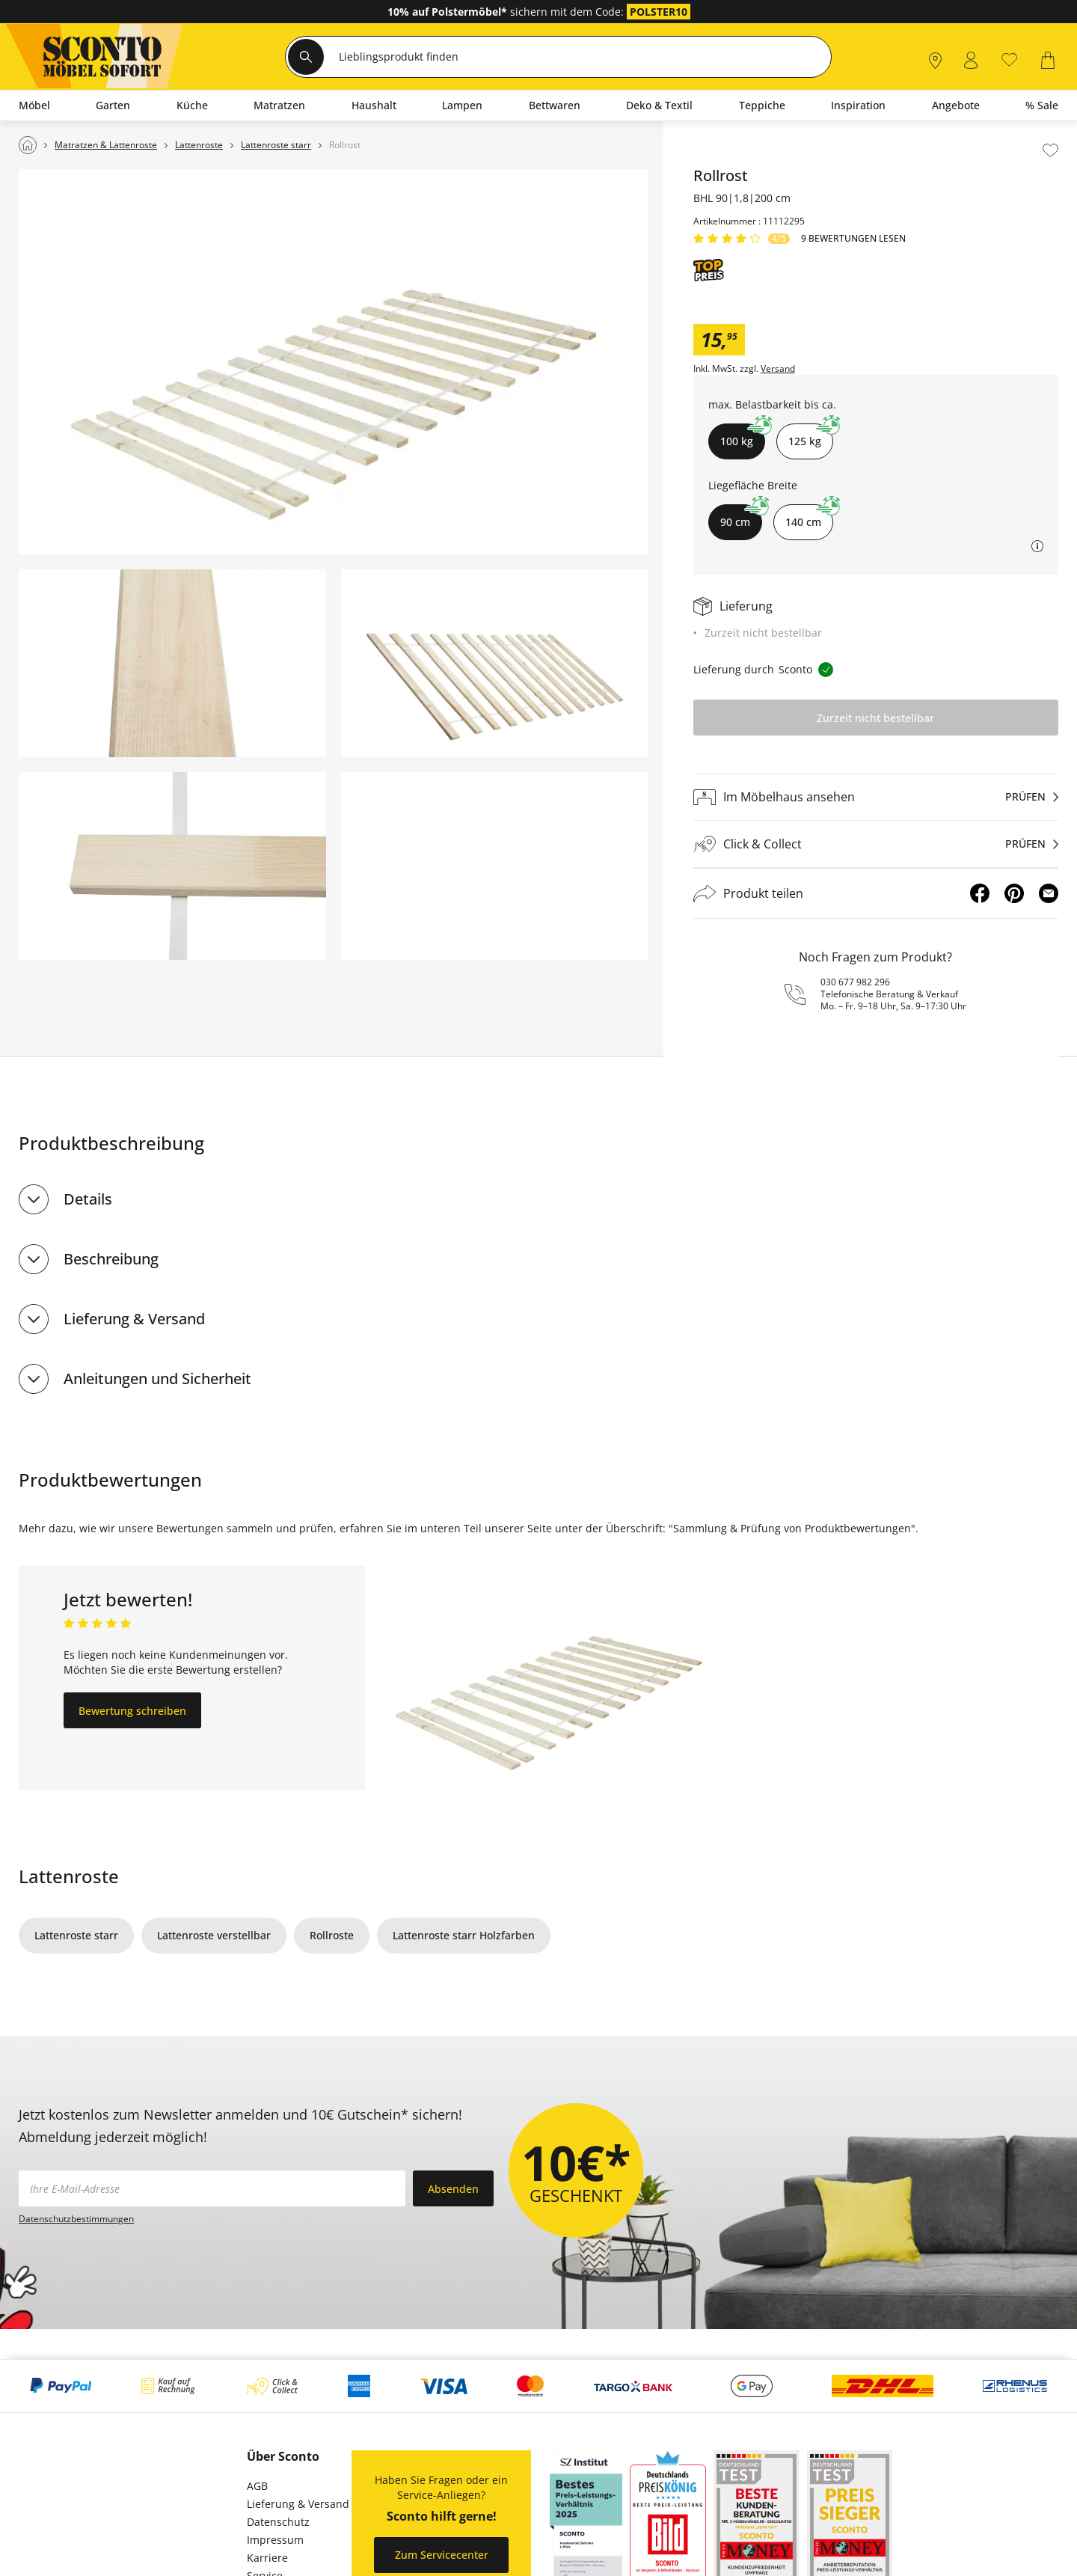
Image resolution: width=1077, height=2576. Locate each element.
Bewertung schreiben (132, 1711)
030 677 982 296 (855, 982)
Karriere (267, 2558)
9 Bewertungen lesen (853, 238)
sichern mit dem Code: (507, 11)
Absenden (453, 2189)
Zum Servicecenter (441, 2555)
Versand (778, 369)
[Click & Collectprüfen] (875, 844)
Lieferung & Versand (134, 1319)
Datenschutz (278, 2522)
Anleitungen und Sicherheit (157, 1378)
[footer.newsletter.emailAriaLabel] (212, 2188)
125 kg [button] (810, 435)
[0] (1009, 59)
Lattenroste (69, 1876)
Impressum (275, 2540)
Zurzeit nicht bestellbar (875, 718)
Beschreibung (111, 1259)
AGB (257, 2486)
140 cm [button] (809, 516)
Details (88, 1199)
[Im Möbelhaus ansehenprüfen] (875, 797)
